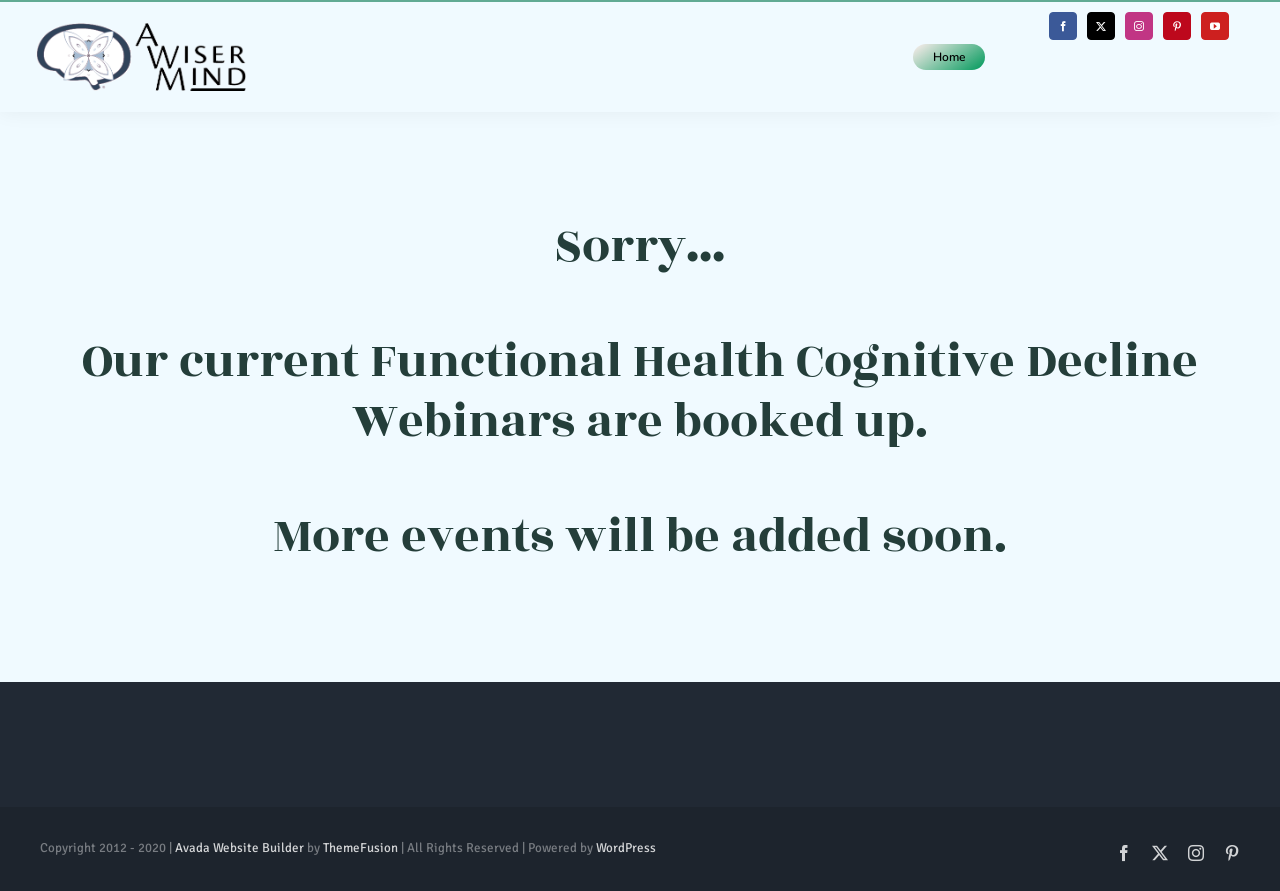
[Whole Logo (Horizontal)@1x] (141, 32)
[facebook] (1063, 26)
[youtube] (1215, 26)
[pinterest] (1177, 26)
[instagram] (1139, 26)
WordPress (626, 848)
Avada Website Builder (239, 848)
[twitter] (1101, 26)
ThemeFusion (360, 848)
